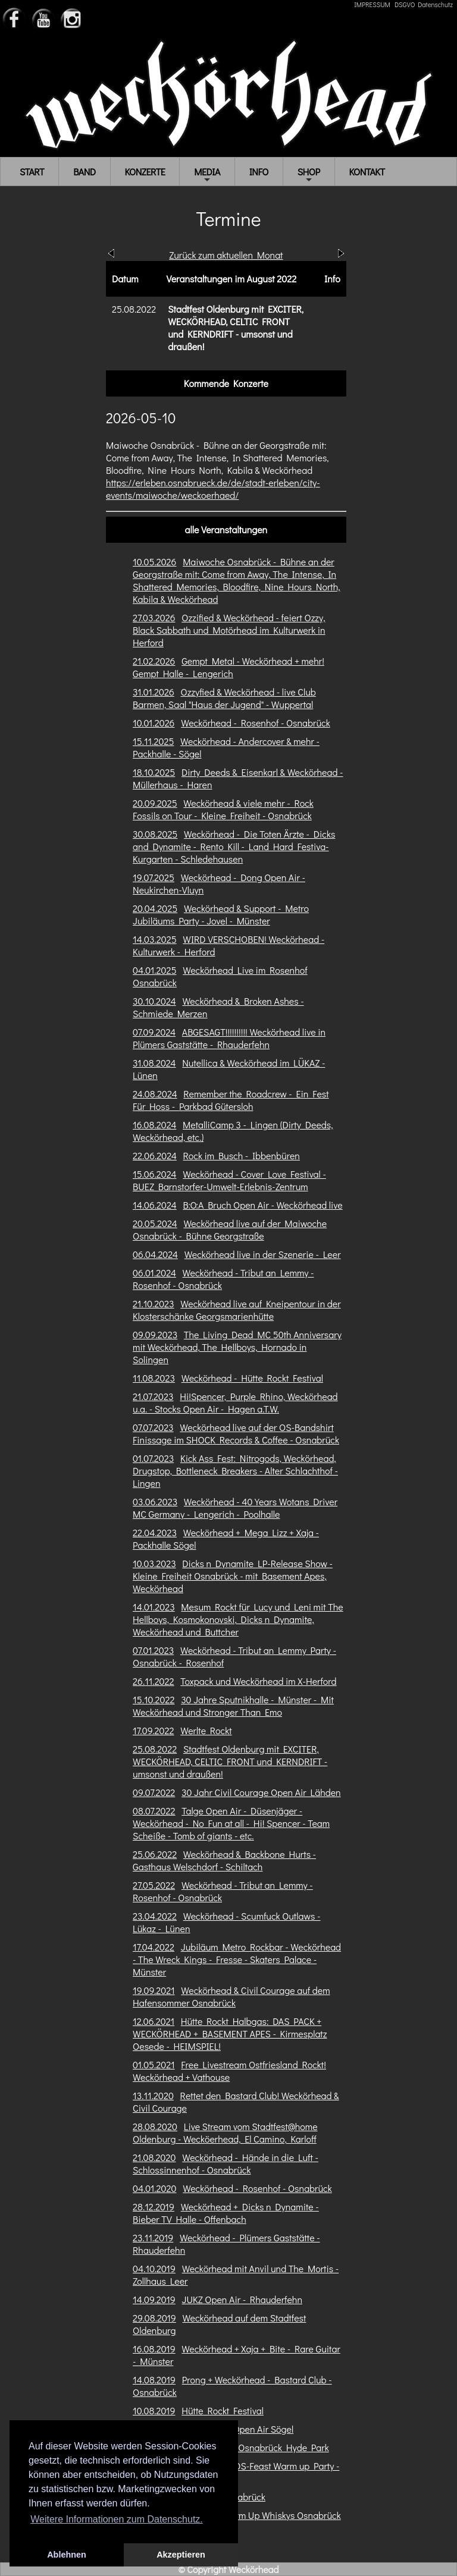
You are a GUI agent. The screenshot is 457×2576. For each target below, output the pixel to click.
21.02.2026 (154, 661)
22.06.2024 (155, 1155)
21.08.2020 (154, 2157)
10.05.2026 (154, 561)
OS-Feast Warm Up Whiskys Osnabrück (262, 2515)
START (32, 171)
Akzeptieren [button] (180, 2554)
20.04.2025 (155, 908)
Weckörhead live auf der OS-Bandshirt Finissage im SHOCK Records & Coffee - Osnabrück (236, 1433)
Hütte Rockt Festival (222, 2410)
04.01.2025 (154, 970)
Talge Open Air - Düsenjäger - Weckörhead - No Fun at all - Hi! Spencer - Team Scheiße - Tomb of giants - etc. (231, 1823)
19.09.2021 (154, 1990)
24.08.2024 (155, 1093)
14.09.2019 (154, 2299)
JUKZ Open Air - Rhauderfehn (242, 2299)
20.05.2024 (155, 1223)
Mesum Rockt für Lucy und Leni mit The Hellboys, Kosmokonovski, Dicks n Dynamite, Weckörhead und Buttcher (238, 1619)
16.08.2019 (154, 2348)
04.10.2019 (154, 2268)
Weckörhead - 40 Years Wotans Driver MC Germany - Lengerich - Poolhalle (235, 1507)
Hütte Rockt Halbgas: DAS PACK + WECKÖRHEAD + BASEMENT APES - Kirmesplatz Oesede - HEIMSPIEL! (230, 2033)
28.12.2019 (153, 2206)
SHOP (309, 175)
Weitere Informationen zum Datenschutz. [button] (116, 2519)
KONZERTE (145, 171)
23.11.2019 (153, 2237)
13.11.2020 (153, 2095)
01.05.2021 (154, 2064)
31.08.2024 (154, 1062)
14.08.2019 (154, 2379)
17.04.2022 (153, 1946)
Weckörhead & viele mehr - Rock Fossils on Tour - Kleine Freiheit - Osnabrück (223, 809)
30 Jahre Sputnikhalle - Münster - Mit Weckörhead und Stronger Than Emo (233, 1705)
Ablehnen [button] (66, 2554)
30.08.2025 (155, 834)
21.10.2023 (153, 1303)
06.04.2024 (155, 1254)
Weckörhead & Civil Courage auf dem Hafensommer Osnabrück (231, 1996)
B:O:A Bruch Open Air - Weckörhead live (262, 1205)
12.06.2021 (153, 2021)
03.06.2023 (155, 1501)
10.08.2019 (154, 2410)
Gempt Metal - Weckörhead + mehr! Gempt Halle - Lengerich (228, 667)
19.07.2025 (153, 877)
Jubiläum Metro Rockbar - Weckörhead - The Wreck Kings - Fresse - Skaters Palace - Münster (237, 1959)
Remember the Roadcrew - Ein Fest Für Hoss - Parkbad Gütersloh (231, 1099)
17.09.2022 (153, 1730)
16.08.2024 (154, 1124)
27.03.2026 (154, 617)
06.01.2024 (154, 1272)
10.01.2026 (153, 722)
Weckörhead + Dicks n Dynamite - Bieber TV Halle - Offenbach (226, 2212)
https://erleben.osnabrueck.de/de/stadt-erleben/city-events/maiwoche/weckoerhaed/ (213, 488)
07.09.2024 (154, 1032)
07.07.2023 (153, 1427)
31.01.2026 (153, 691)
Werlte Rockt (205, 1730)
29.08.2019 (154, 2317)
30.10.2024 (154, 1001)
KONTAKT (367, 171)
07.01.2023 (153, 1650)
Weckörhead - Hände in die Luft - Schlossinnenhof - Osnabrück (225, 2163)
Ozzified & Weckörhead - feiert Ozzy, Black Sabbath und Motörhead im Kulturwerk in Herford (229, 630)
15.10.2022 (153, 1699)
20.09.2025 (155, 803)
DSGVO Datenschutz (424, 4)
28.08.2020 (155, 2126)
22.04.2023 (155, 1532)
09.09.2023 (155, 1334)
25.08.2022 (155, 1749)
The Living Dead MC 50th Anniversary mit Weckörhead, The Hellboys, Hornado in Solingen (237, 1347)
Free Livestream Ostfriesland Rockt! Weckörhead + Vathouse (229, 2070)
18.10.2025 (154, 772)
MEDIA (207, 175)
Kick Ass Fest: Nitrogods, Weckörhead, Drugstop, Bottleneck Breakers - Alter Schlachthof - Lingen (235, 1470)
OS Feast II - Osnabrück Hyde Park (255, 2447)
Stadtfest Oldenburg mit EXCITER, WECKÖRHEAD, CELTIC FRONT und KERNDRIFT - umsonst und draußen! (230, 1761)
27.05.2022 (154, 1885)
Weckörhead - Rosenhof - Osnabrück (255, 722)
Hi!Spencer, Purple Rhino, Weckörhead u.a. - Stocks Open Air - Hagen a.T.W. (235, 1402)
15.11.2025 (153, 741)
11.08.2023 (154, 1378)
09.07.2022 (154, 1792)
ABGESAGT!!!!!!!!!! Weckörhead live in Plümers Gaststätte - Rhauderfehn (229, 1038)
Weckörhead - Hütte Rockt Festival (252, 1378)
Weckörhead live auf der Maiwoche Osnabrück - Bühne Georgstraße (230, 1229)
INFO (258, 171)
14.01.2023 (154, 1606)
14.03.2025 (155, 939)
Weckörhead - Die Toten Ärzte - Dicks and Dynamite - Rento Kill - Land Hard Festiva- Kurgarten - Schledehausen (234, 846)
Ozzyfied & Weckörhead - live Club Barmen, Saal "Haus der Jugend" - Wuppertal (224, 697)
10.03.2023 (154, 1563)
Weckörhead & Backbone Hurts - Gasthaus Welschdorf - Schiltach (224, 1860)
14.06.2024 (155, 1205)
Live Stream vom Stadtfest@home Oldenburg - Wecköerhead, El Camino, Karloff (225, 2132)
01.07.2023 (153, 1458)
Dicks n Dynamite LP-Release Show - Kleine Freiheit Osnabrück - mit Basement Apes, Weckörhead (233, 1575)
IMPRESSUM (372, 4)
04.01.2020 (154, 2188)
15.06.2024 (154, 1174)
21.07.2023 (153, 1396)
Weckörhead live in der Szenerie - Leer (262, 1254)
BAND (84, 171)
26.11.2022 (153, 1681)
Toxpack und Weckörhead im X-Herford (258, 1681)
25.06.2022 (155, 1854)
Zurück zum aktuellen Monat (226, 255)
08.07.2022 (154, 1810)
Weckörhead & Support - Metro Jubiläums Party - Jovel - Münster (221, 914)
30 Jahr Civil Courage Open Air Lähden (261, 1792)
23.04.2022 (155, 1916)
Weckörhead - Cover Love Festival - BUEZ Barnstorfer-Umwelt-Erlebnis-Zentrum (229, 1180)
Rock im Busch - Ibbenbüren (241, 1155)
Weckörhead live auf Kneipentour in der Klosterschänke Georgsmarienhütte (237, 1309)
